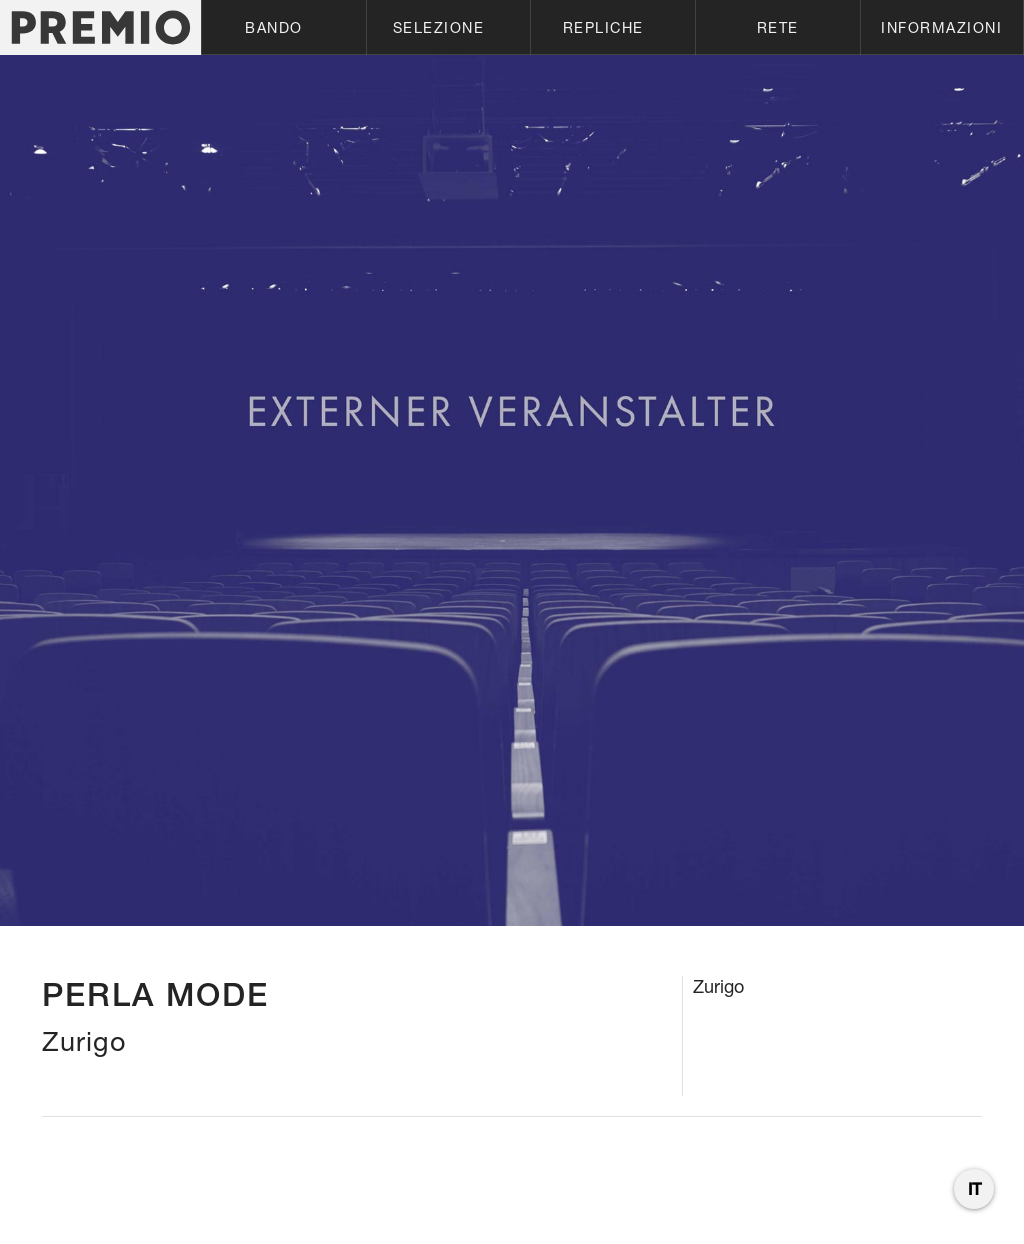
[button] (283, 27)
